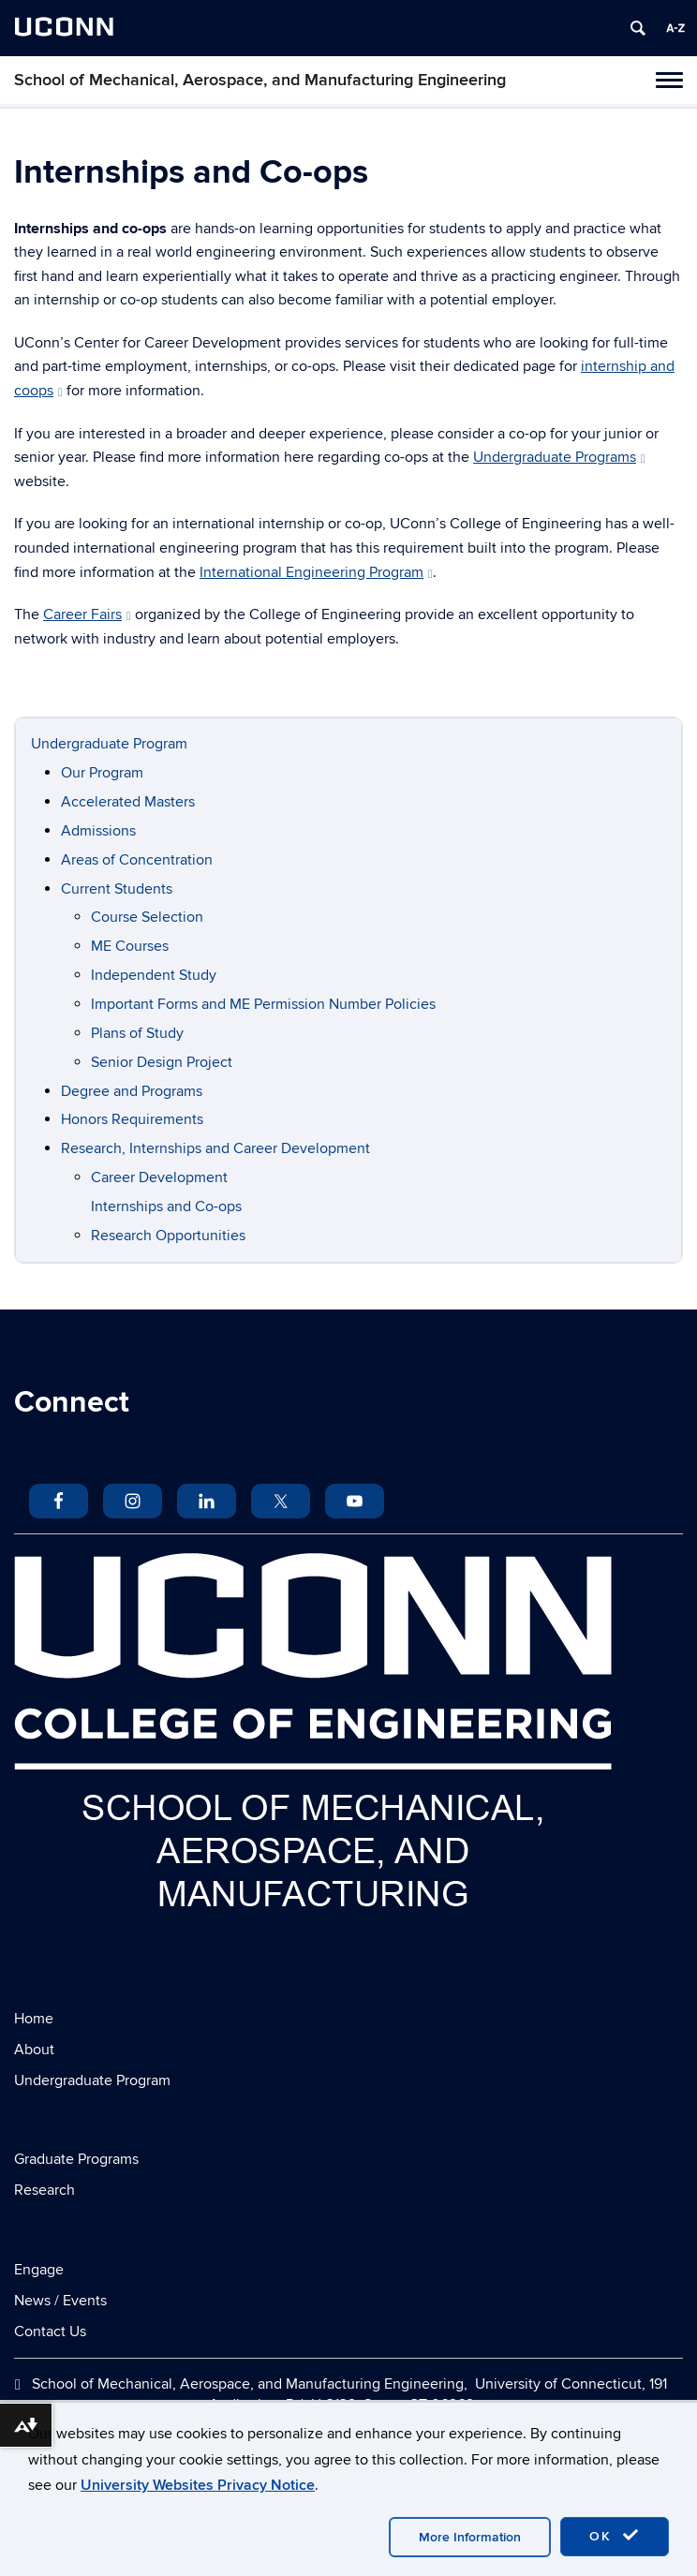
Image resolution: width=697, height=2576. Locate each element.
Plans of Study (137, 1033)
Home (33, 2018)
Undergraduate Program (109, 743)
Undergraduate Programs (559, 457)
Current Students (116, 889)
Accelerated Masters (128, 801)
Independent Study (153, 975)
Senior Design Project (161, 1062)
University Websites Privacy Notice (198, 2485)
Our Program (102, 772)
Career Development (159, 1177)
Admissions (98, 831)
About (34, 2049)
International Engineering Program (316, 572)
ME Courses (130, 946)
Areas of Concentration (137, 860)
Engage (39, 2269)
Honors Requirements (132, 1119)
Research (44, 2190)
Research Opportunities (168, 1235)
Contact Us (50, 2331)
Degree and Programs (131, 1091)
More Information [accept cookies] (470, 2537)
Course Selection (147, 917)
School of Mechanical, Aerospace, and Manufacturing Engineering (260, 80)
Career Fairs (87, 614)
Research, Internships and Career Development (215, 1148)
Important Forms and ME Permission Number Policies (263, 1004)
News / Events (60, 2300)
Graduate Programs (76, 2159)
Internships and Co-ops (166, 1206)
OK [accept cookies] (614, 2535)
